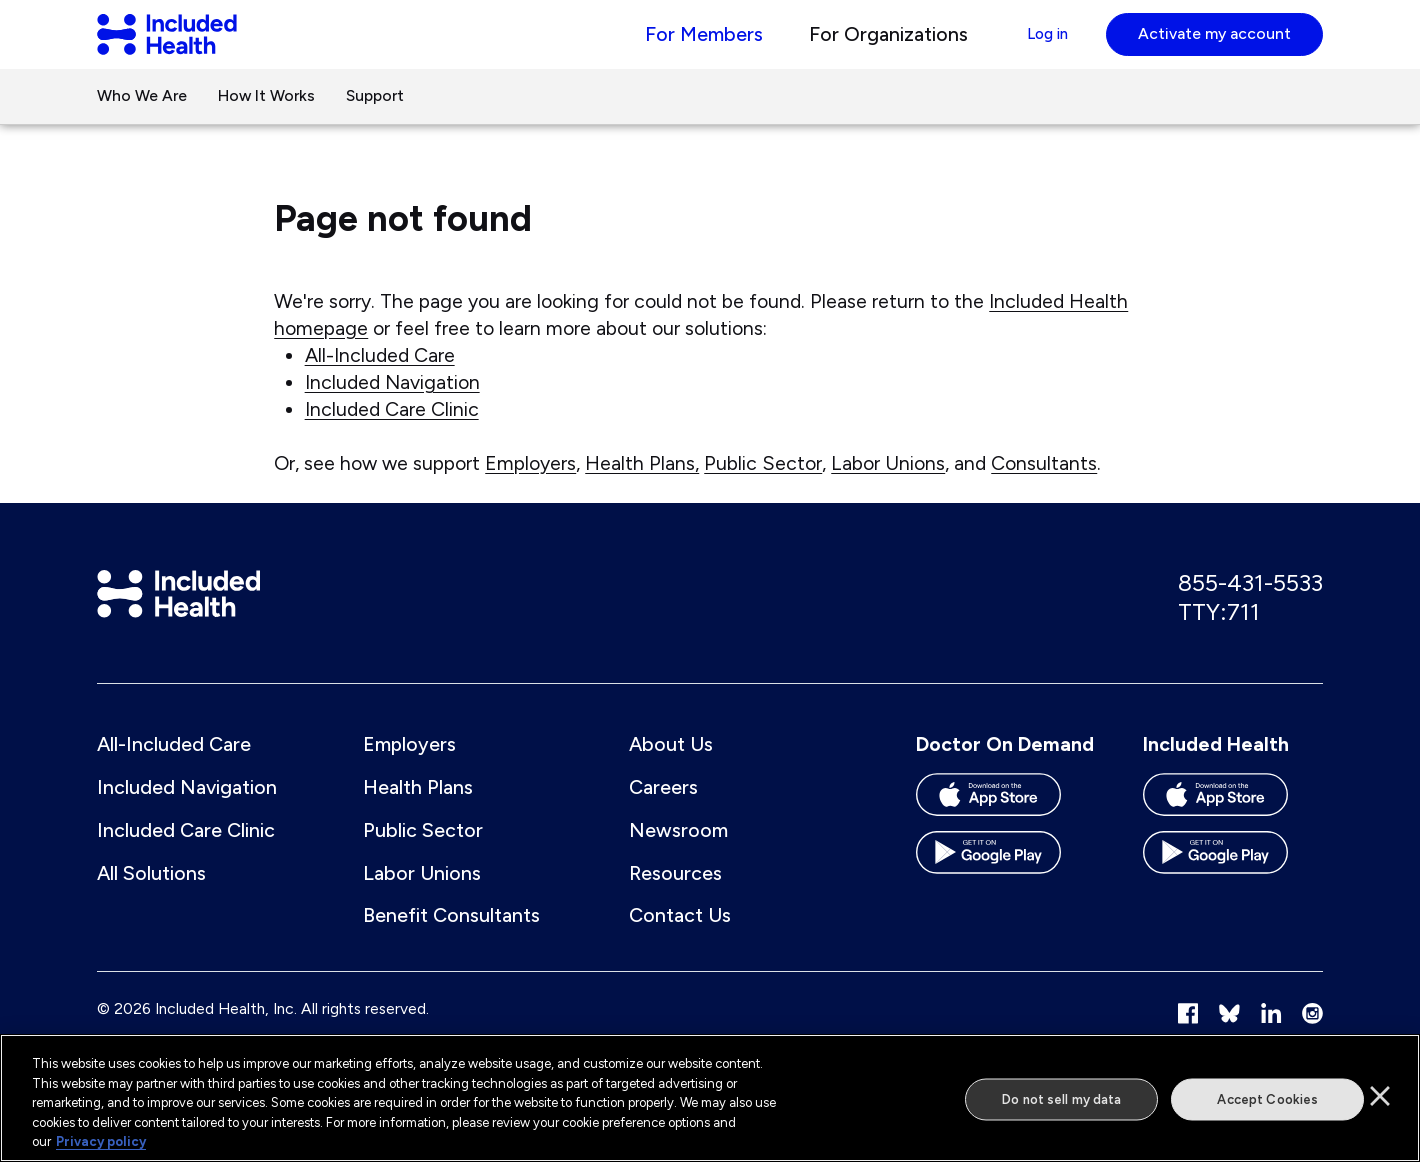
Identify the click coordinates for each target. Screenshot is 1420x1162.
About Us (671, 771)
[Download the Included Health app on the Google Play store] (1233, 887)
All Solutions (151, 900)
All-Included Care (380, 376)
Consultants (1044, 484)
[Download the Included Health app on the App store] (1233, 830)
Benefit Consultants (451, 942)
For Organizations (865, 44)
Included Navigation (392, 403)
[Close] (1380, 1096)
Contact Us (680, 942)
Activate (1214, 44)
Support (375, 116)
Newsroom (678, 857)
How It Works (266, 116)
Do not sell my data (1061, 1099)
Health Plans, (642, 484)
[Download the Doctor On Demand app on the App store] (1006, 830)
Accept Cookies (1267, 1099)
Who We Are (142, 116)
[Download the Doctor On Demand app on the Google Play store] (1006, 887)
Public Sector (763, 484)
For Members (680, 44)
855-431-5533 (1250, 607)
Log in (1035, 44)
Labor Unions (888, 484)
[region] (710, 1098)
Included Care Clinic (392, 430)
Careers (663, 814)
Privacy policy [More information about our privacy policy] (101, 1141)
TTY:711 (1219, 636)
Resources (675, 900)
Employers (530, 484)
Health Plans (418, 814)
